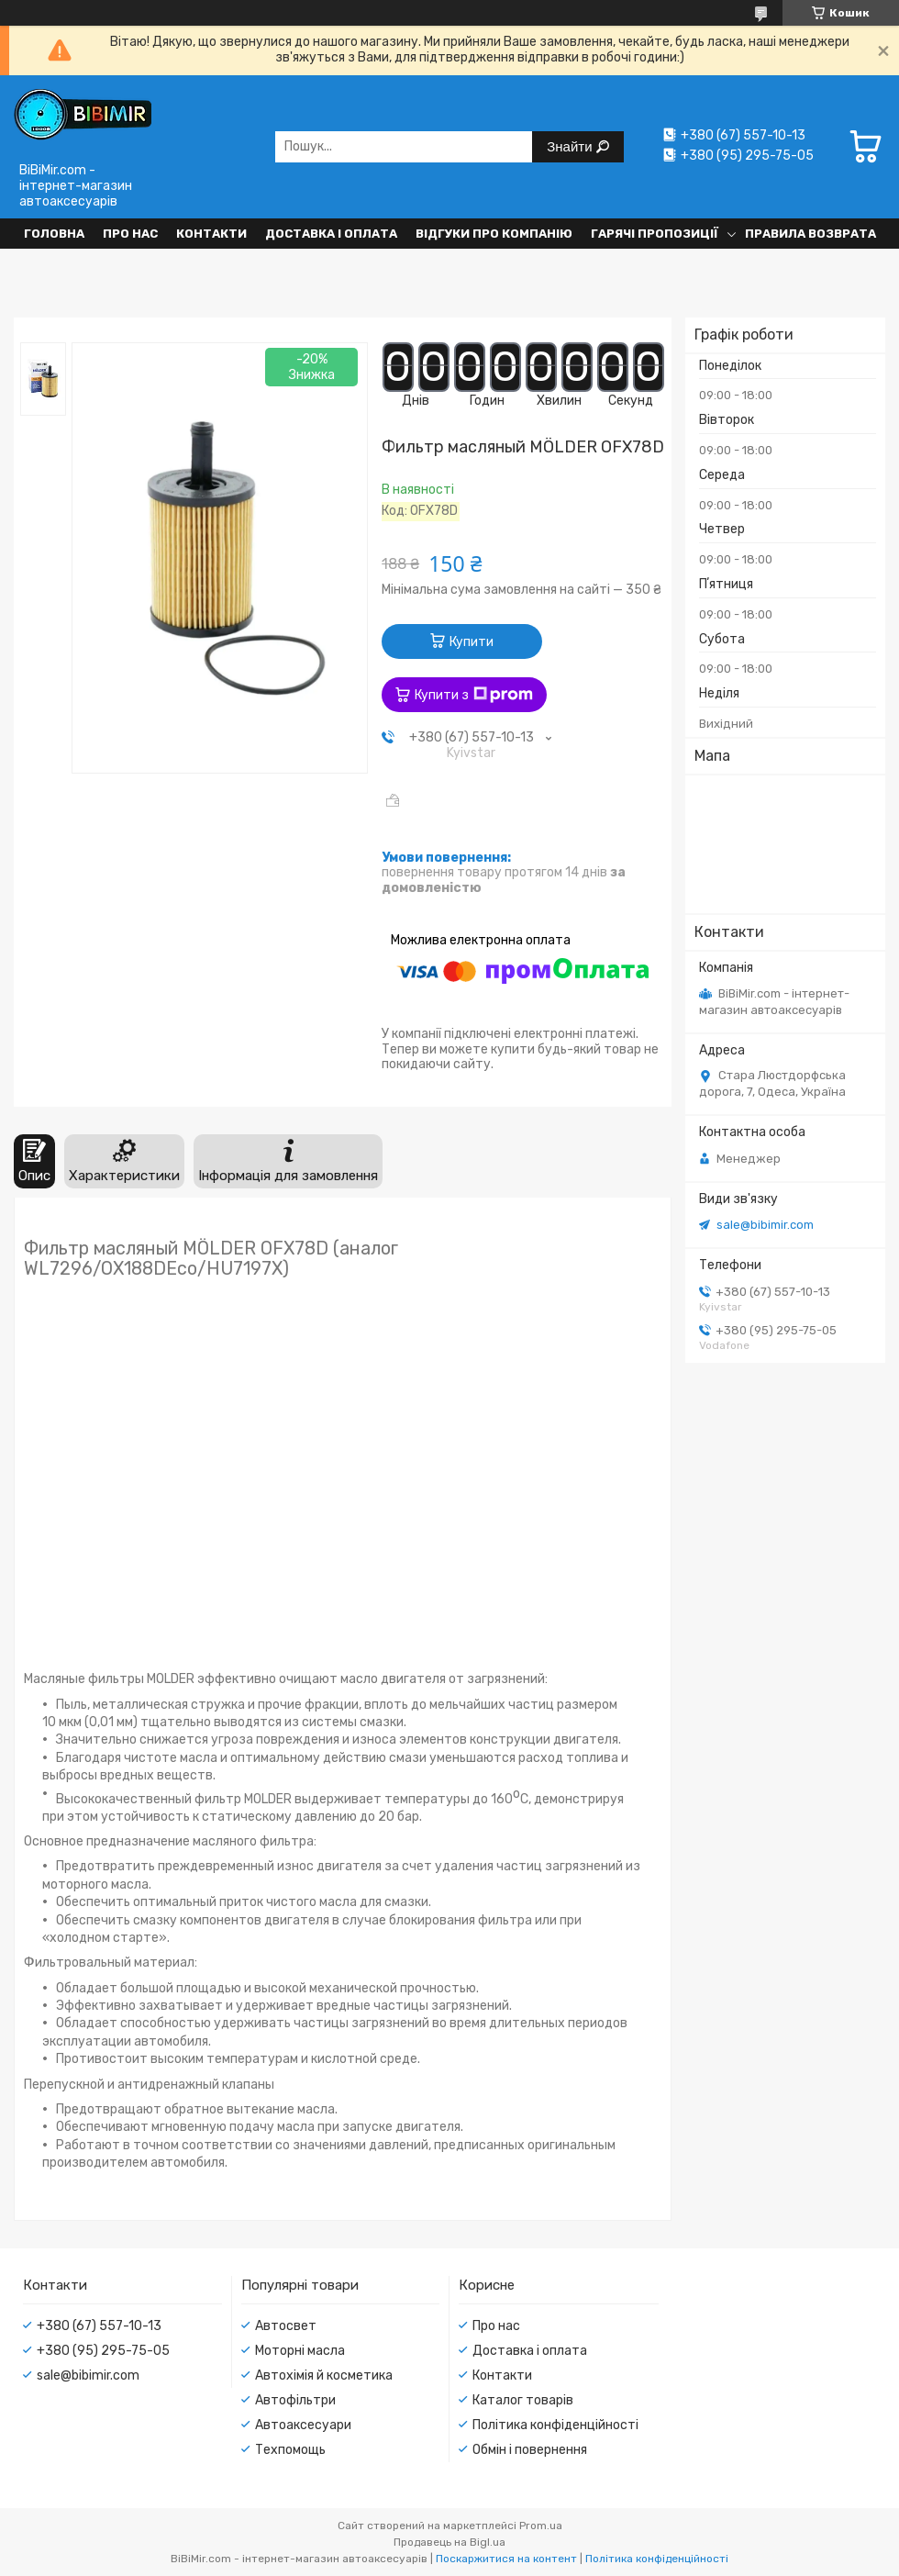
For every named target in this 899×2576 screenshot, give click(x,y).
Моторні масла (300, 2351)
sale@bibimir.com (765, 1225)
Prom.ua (540, 2525)
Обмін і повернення (529, 2450)
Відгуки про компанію (494, 233)
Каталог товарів (522, 2400)
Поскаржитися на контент (506, 2558)
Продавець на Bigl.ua (449, 2542)
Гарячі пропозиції (654, 233)
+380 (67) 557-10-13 (99, 2326)
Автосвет (285, 2326)
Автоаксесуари (303, 2425)
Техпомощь (290, 2450)
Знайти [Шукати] (571, 146)
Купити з (474, 694)
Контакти (211, 233)
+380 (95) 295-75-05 (103, 2351)
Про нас (130, 233)
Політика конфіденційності (555, 2425)
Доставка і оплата (331, 233)
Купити (472, 642)
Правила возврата (810, 233)
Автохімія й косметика (324, 2375)
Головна (54, 233)
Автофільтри (295, 2400)
